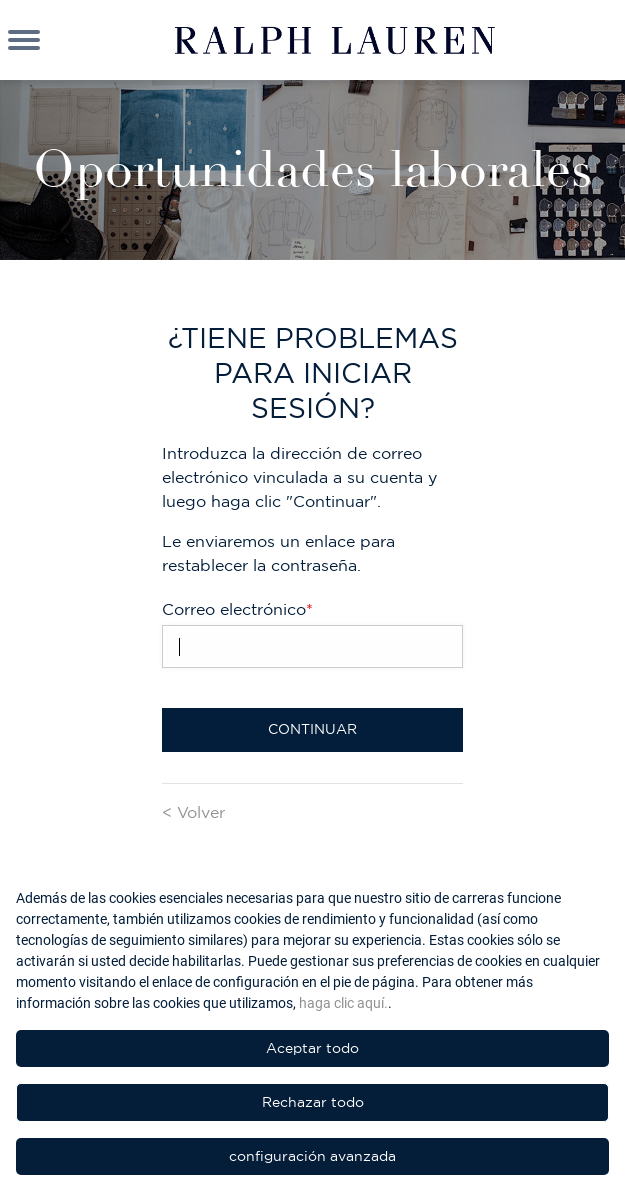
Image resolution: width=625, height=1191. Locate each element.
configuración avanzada (312, 1156)
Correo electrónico (237, 609)
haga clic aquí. (343, 1003)
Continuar (312, 729)
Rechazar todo (313, 1102)
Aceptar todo (312, 1048)
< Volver (193, 812)
